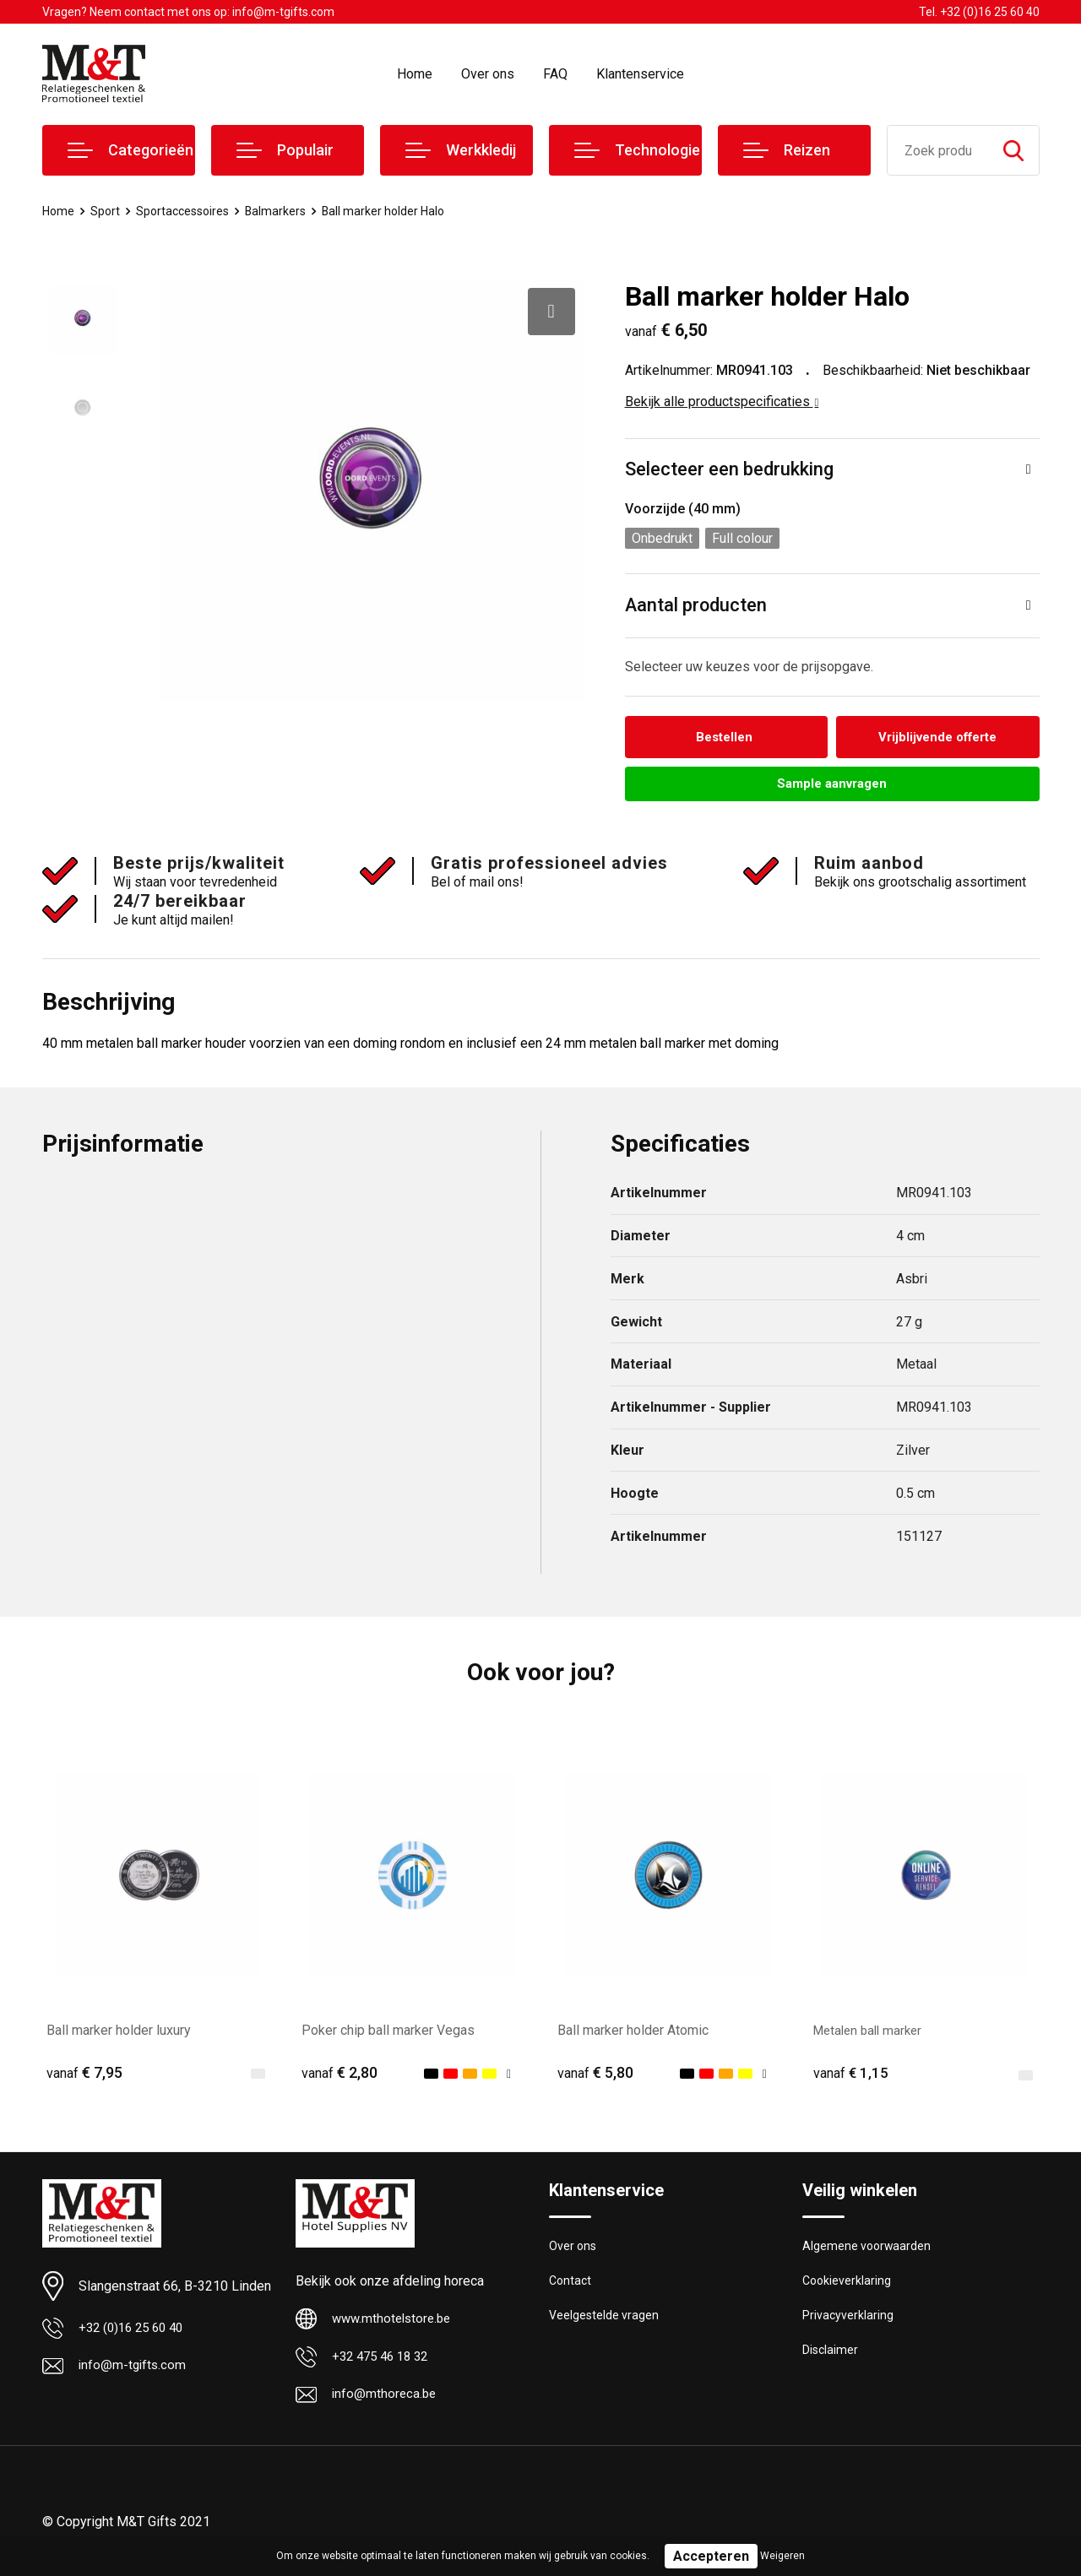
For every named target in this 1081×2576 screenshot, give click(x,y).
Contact (571, 2285)
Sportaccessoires (188, 211)
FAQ (555, 74)
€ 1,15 (851, 2076)
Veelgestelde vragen (605, 2321)
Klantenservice (640, 74)
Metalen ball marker (871, 2033)
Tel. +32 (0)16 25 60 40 (979, 12)
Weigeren (782, 2556)
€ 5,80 (595, 2076)
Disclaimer (831, 2358)
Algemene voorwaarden (868, 2249)
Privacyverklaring (848, 2321)
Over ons (487, 74)
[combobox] (938, 150)
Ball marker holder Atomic (633, 2033)
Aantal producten (697, 605)
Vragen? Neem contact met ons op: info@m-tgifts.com (188, 12)
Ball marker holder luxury (118, 2033)
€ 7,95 (84, 2076)
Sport (107, 211)
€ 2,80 (339, 2076)
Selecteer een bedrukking (729, 469)
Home (414, 74)
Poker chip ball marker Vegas (388, 2033)
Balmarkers (284, 211)
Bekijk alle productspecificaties (722, 401)
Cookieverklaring (848, 2285)
